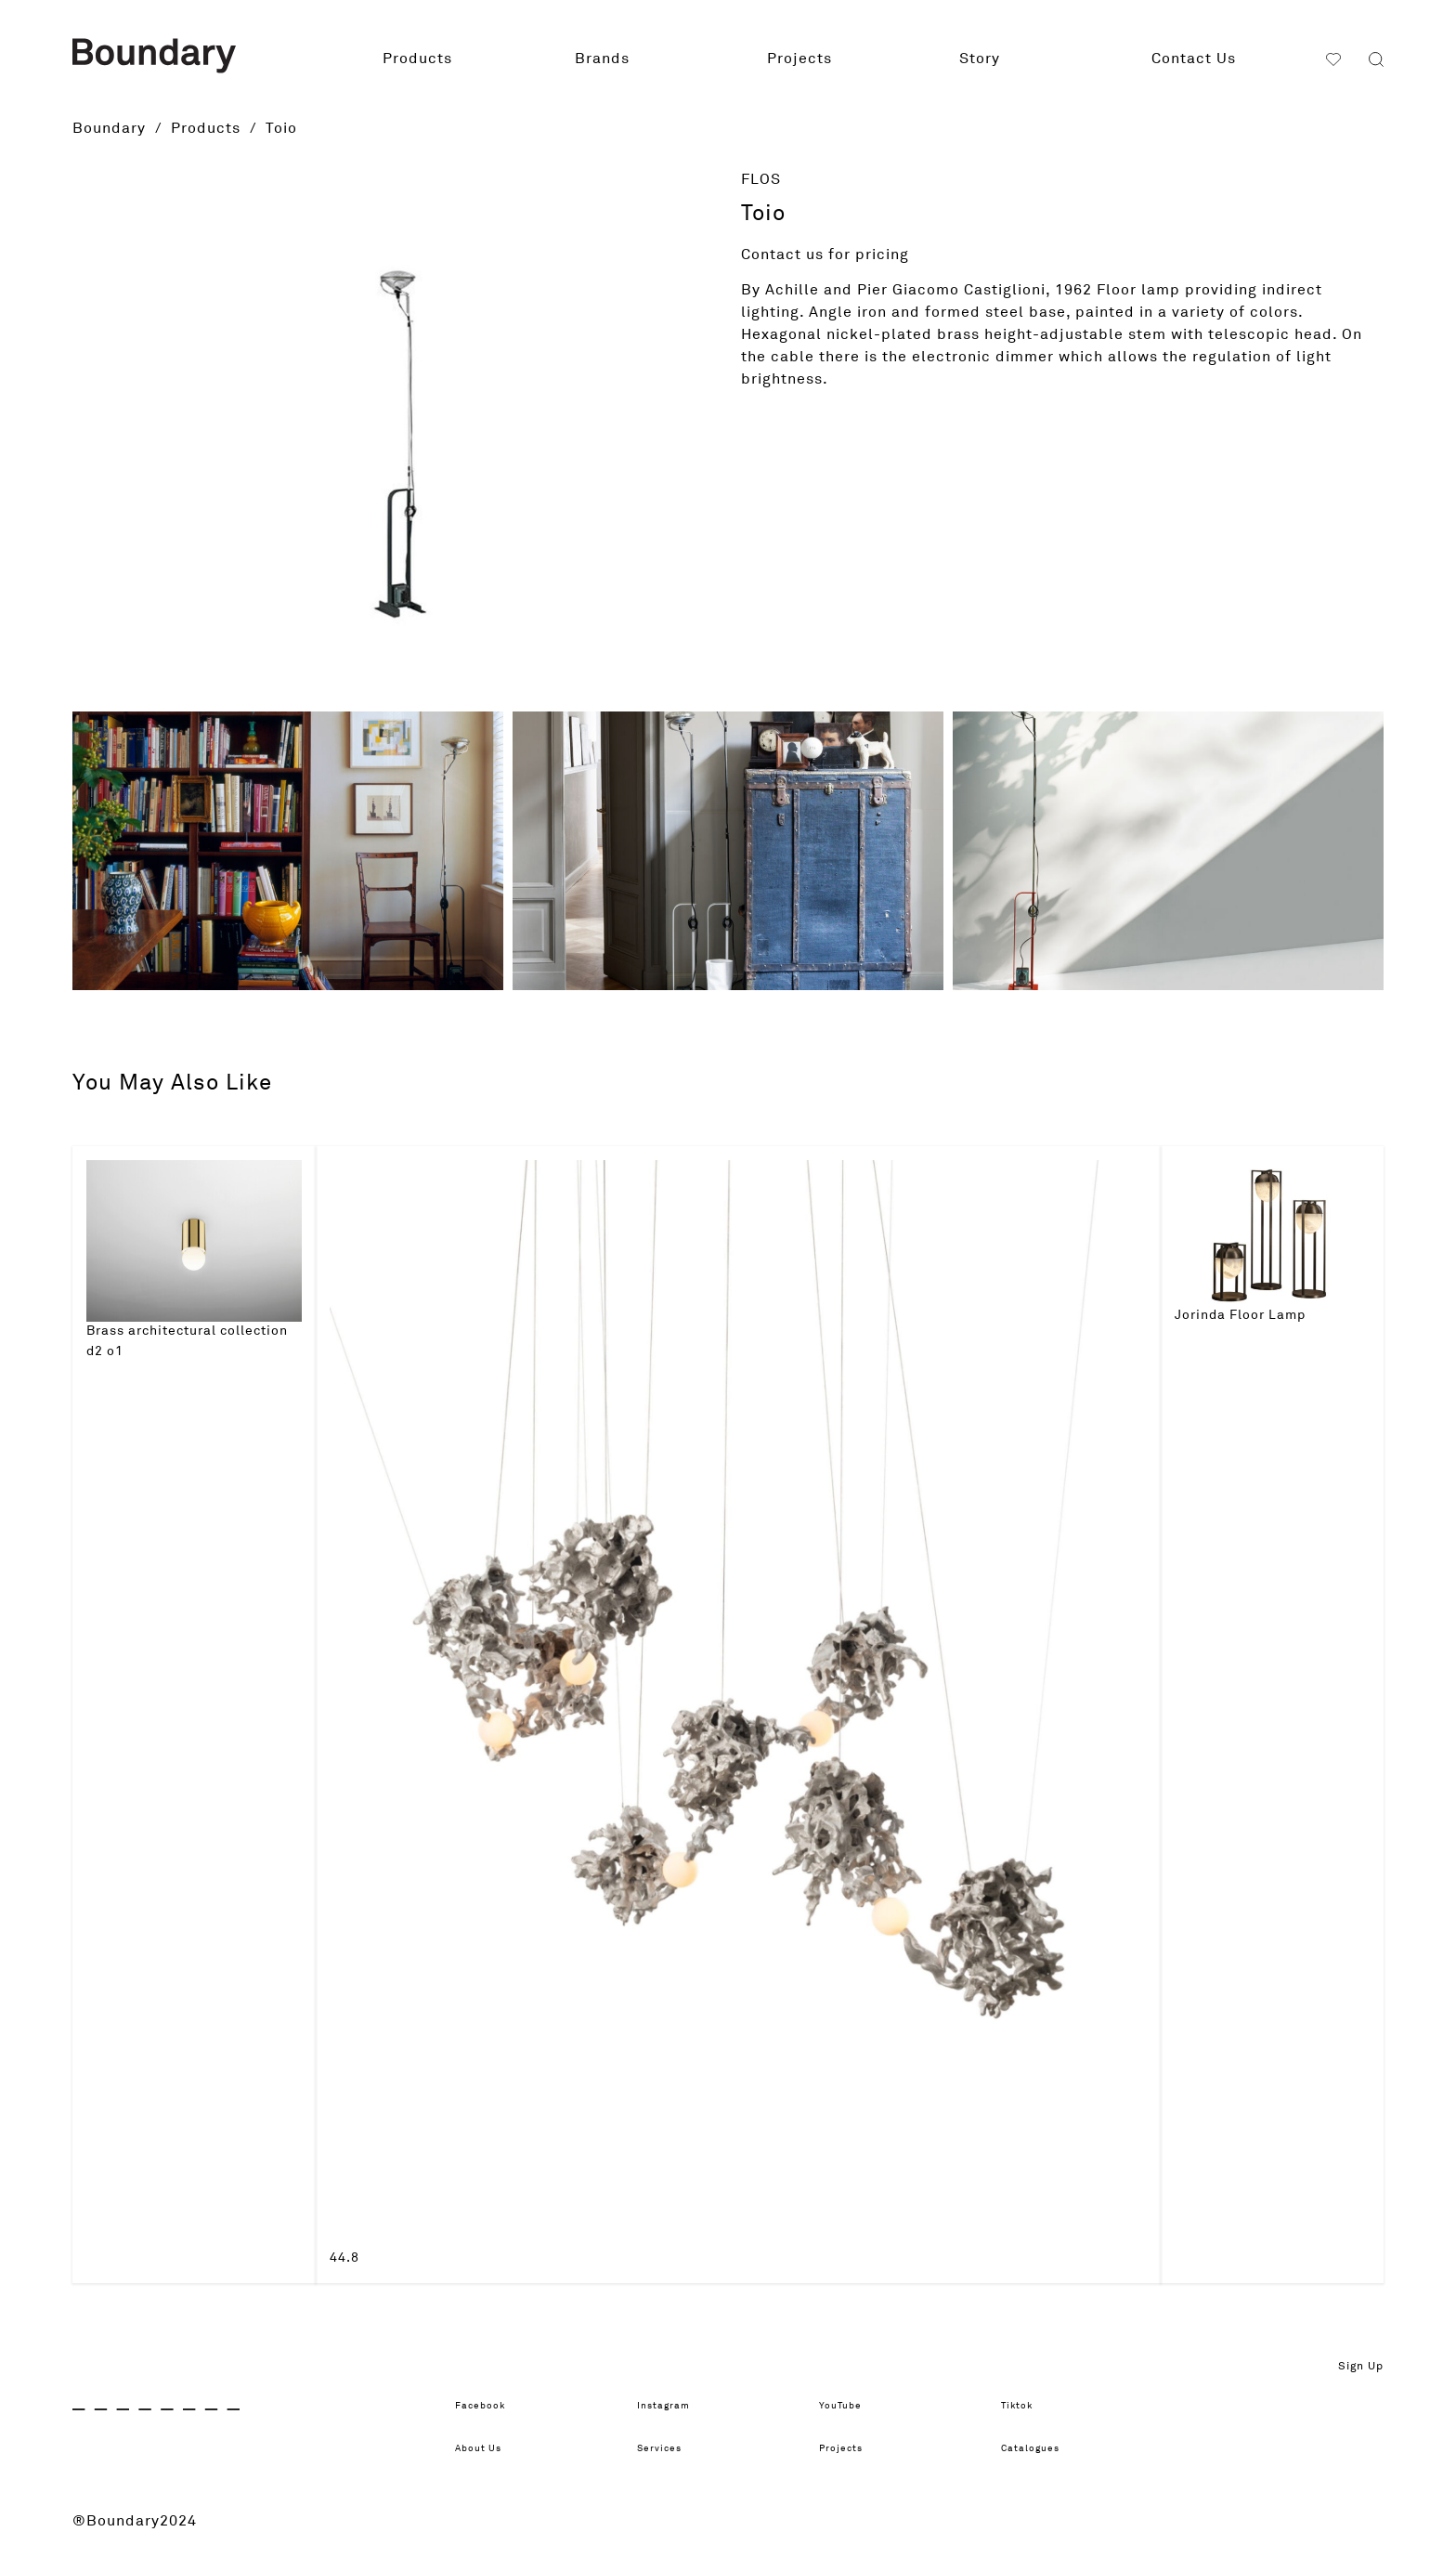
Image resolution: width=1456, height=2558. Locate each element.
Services (670, 2448)
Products (417, 58)
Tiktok (1025, 2405)
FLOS (761, 179)
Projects (799, 58)
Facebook (492, 2405)
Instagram (676, 2405)
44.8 (344, 2257)
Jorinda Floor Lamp (1240, 1315)
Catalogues (1044, 2448)
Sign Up (1361, 2366)
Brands (602, 58)
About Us (490, 2448)
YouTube (851, 2405)
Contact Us (1193, 58)
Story (979, 58)
